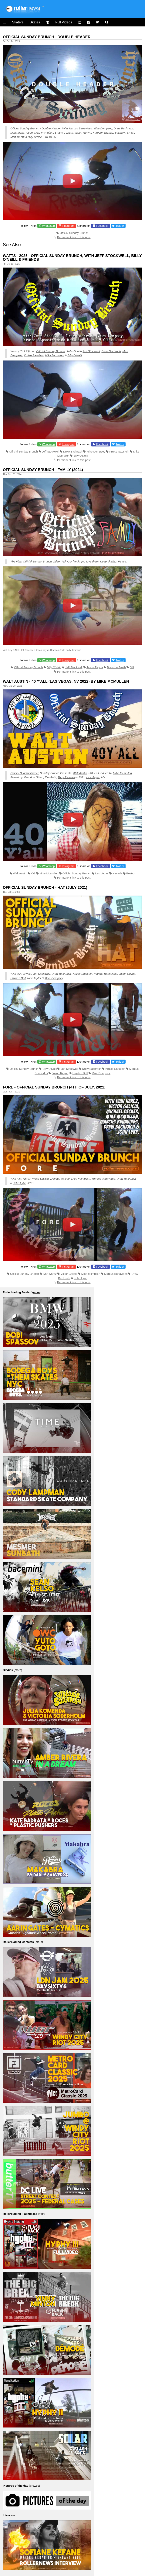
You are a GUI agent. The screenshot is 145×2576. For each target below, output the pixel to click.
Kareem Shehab (103, 132)
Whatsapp (48, 225)
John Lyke (19, 1183)
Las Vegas (92, 777)
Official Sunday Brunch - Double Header (46, 37)
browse (34, 2485)
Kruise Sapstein (34, 355)
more (36, 1292)
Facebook (102, 225)
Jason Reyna (83, 132)
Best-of (130, 873)
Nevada (117, 873)
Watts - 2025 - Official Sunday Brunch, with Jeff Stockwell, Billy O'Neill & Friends (72, 257)
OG (132, 667)
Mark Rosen (25, 132)
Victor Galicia (40, 1178)
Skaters (18, 22)
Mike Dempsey (102, 128)
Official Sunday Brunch (24, 128)
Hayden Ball (18, 978)
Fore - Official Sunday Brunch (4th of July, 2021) (54, 1087)
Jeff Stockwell (91, 351)
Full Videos (63, 22)
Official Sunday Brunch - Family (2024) (43, 470)
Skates (35, 22)
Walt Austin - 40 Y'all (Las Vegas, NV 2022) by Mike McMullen (66, 681)
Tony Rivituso (66, 777)
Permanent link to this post (74, 237)
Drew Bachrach (123, 128)
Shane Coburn (64, 132)
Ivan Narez (24, 1178)
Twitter (120, 225)
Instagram (68, 225)
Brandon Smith (57, 650)
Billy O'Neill (80, 455)
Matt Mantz (17, 136)
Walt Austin (80, 773)
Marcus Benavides (80, 128)
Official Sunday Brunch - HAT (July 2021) (45, 887)
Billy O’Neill (35, 136)
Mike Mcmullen (43, 132)
